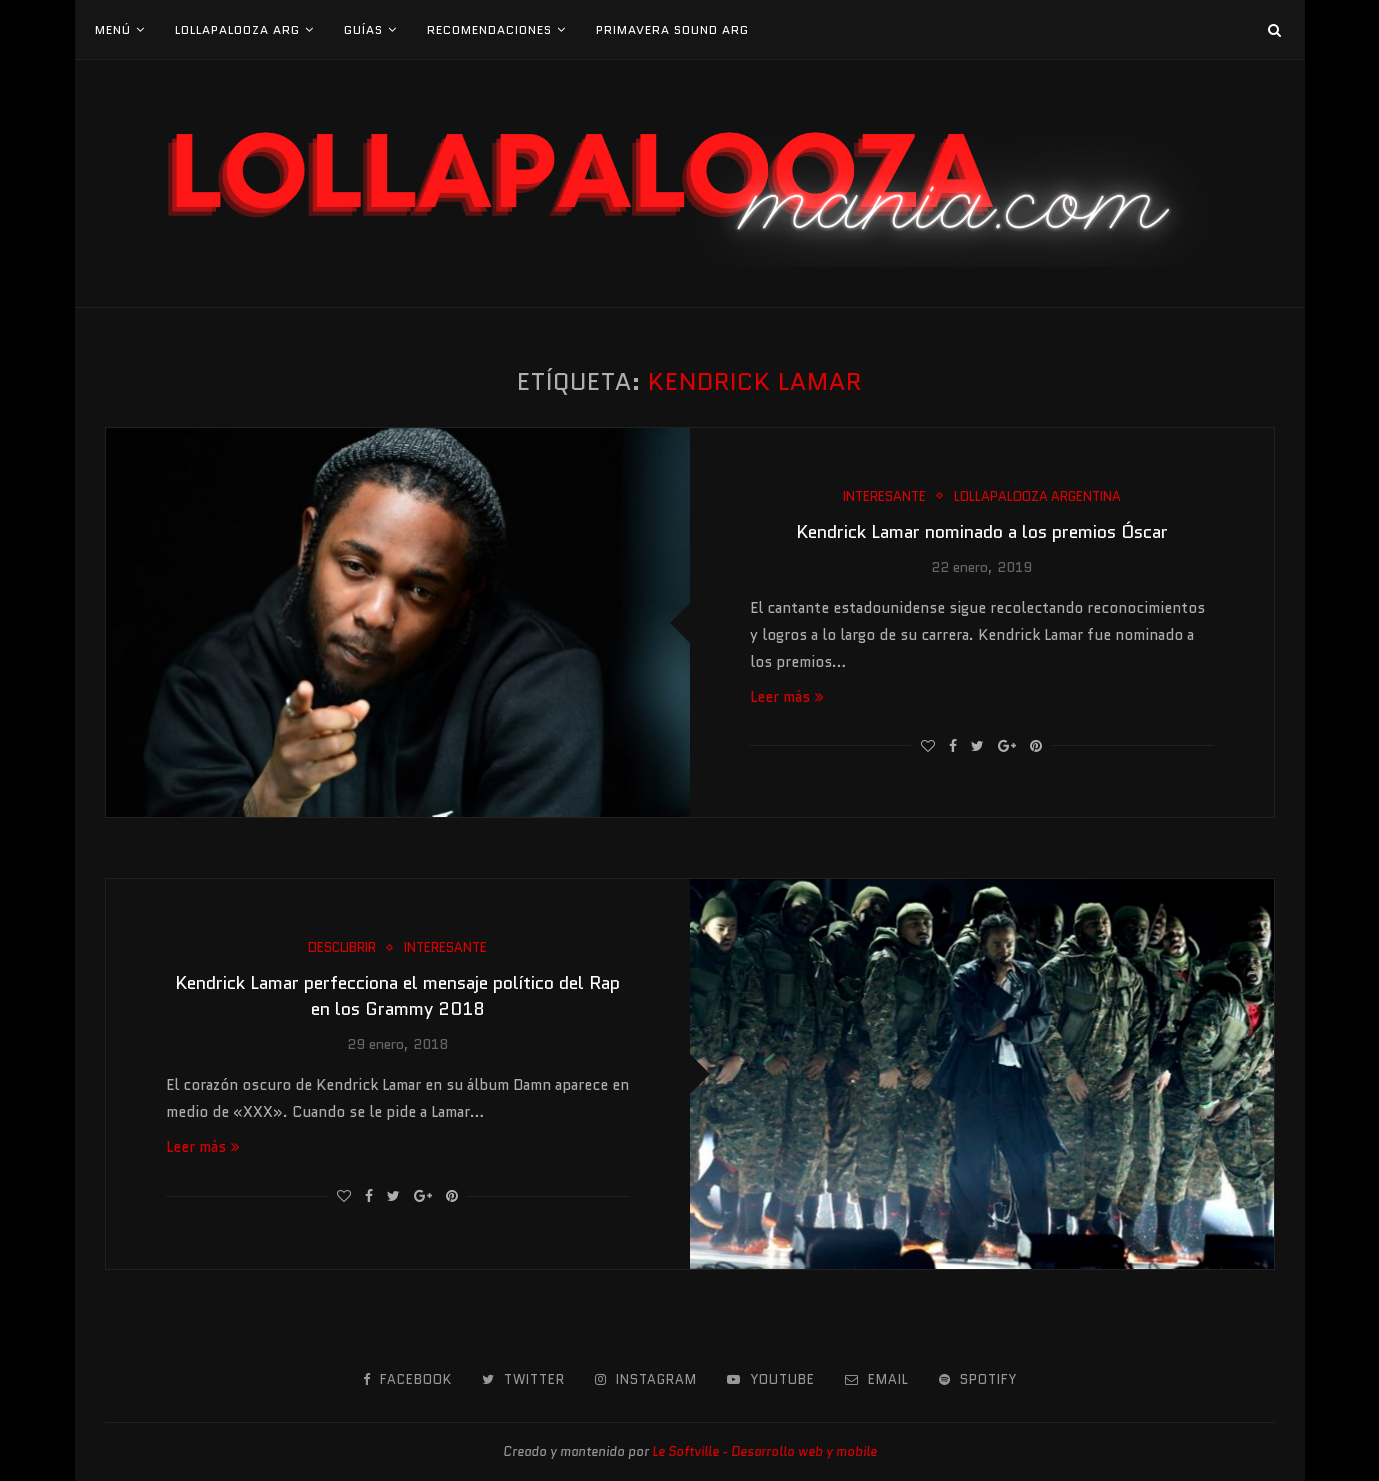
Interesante (884, 497)
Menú (113, 29)
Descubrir (342, 948)
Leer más (787, 697)
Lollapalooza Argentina (1037, 497)
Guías (363, 29)
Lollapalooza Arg (237, 29)
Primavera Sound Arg (672, 29)
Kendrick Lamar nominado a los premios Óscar (982, 532)
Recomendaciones (489, 29)
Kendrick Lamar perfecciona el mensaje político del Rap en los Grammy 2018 (397, 996)
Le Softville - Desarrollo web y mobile (764, 1451)
